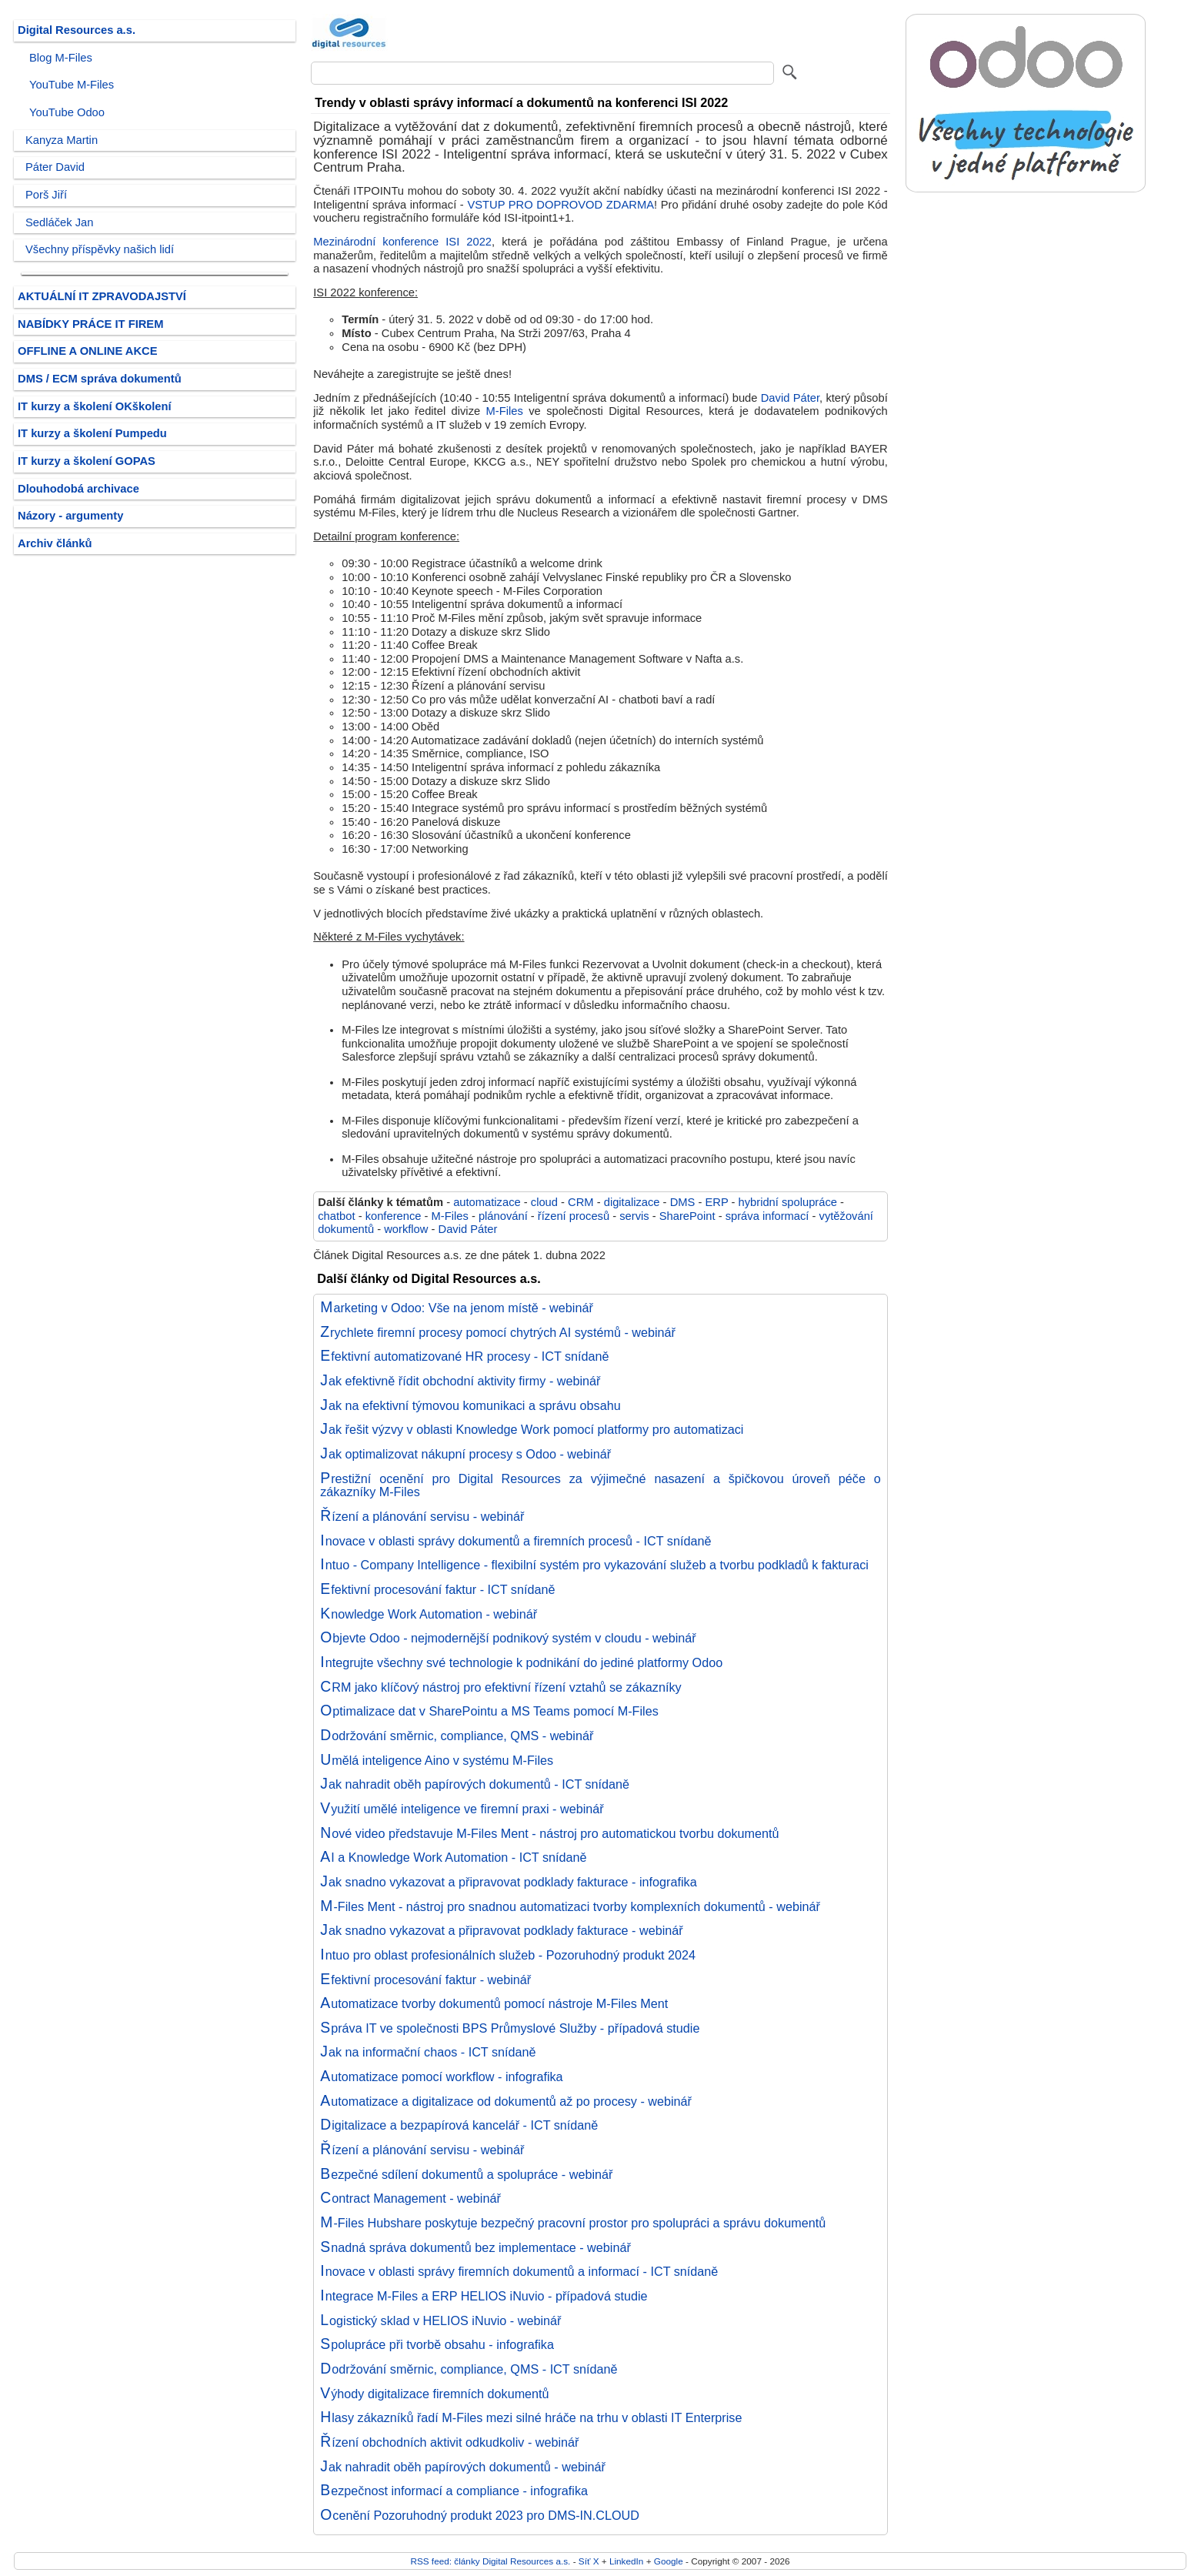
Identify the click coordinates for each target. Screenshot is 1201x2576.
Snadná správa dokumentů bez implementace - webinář (475, 2247)
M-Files (504, 411)
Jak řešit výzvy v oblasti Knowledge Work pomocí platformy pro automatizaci (531, 1429)
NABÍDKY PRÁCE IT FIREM (90, 324)
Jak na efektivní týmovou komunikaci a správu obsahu (470, 1405)
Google (668, 2561)
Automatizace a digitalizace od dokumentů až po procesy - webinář (506, 2101)
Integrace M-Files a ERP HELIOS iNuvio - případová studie (483, 2296)
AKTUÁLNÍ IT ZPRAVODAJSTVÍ (102, 296)
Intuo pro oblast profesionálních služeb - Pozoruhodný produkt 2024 (508, 1955)
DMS (683, 1202)
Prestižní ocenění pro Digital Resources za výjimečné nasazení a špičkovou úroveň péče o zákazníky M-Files (600, 1485)
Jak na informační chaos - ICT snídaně (427, 2052)
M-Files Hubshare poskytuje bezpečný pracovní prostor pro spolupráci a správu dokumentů (573, 2223)
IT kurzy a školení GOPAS (86, 461)
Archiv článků (55, 543)
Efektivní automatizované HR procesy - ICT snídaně (464, 1356)
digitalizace (632, 1202)
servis (634, 1216)
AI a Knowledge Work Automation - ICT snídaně (453, 1857)
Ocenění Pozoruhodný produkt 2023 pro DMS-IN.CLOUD (479, 2515)
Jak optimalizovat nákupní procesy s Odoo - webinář (465, 1454)
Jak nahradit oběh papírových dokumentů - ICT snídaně (474, 1784)
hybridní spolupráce (788, 1202)
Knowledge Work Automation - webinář (428, 1614)
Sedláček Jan (59, 222)
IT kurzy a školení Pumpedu (92, 433)
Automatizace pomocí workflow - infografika (441, 2076)
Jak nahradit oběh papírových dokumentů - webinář (463, 2467)
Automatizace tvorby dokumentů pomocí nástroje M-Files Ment (494, 2003)
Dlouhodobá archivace (78, 489)
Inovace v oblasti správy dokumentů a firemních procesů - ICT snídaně (515, 1541)
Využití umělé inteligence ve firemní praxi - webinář (461, 1809)
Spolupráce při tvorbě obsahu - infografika (437, 2344)
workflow (406, 1229)
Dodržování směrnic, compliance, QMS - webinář (456, 1735)
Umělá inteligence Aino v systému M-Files (436, 1760)
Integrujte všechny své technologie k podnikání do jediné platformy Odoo (521, 1662)
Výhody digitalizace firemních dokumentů (434, 2394)
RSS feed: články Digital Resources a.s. (490, 2561)
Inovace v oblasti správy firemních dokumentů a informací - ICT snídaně (519, 2271)
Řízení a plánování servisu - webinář (422, 1516)
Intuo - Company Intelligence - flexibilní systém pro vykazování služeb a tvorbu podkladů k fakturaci (594, 1565)
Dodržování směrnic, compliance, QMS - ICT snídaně (468, 2369)
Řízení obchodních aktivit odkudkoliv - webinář (449, 2442)
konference (393, 1216)
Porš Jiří (46, 195)
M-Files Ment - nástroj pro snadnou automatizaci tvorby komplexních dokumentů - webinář (570, 1906)
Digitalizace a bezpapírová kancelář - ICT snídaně (459, 2125)
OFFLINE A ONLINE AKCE (88, 351)
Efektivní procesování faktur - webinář (425, 1979)
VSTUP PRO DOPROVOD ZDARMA (560, 205)
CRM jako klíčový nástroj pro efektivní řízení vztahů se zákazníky (500, 1687)
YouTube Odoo (67, 112)
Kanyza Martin (61, 140)
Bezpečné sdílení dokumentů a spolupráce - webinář (466, 2174)
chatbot (336, 1216)
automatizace (487, 1202)
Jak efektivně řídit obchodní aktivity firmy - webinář (460, 1381)
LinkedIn (626, 2561)
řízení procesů (573, 1216)
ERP (716, 1202)
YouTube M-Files (71, 85)
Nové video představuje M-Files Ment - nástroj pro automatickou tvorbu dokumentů (549, 1833)
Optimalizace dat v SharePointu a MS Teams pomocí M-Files (489, 1711)
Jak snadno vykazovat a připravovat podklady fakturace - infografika (508, 1882)
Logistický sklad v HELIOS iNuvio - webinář (440, 2320)
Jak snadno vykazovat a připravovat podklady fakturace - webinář (501, 1930)
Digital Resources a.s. (76, 30)
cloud (544, 1202)
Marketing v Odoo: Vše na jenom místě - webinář (456, 1308)
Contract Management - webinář (410, 2198)
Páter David (55, 167)
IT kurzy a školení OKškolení (95, 406)
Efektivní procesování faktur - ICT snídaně (437, 1589)
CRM (581, 1202)
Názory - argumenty (70, 516)
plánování (503, 1216)
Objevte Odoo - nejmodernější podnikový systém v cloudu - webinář (508, 1638)
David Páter (790, 398)
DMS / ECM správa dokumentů (100, 379)
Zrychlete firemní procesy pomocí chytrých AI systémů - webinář (498, 1332)
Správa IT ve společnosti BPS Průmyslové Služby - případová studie (509, 2028)
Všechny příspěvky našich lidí (99, 249)
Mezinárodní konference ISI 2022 (402, 242)
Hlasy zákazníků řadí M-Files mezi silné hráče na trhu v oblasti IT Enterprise (531, 2417)
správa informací (767, 1216)
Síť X (589, 2561)
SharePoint (687, 1216)
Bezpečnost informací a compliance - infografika (454, 2490)
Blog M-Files (60, 58)
